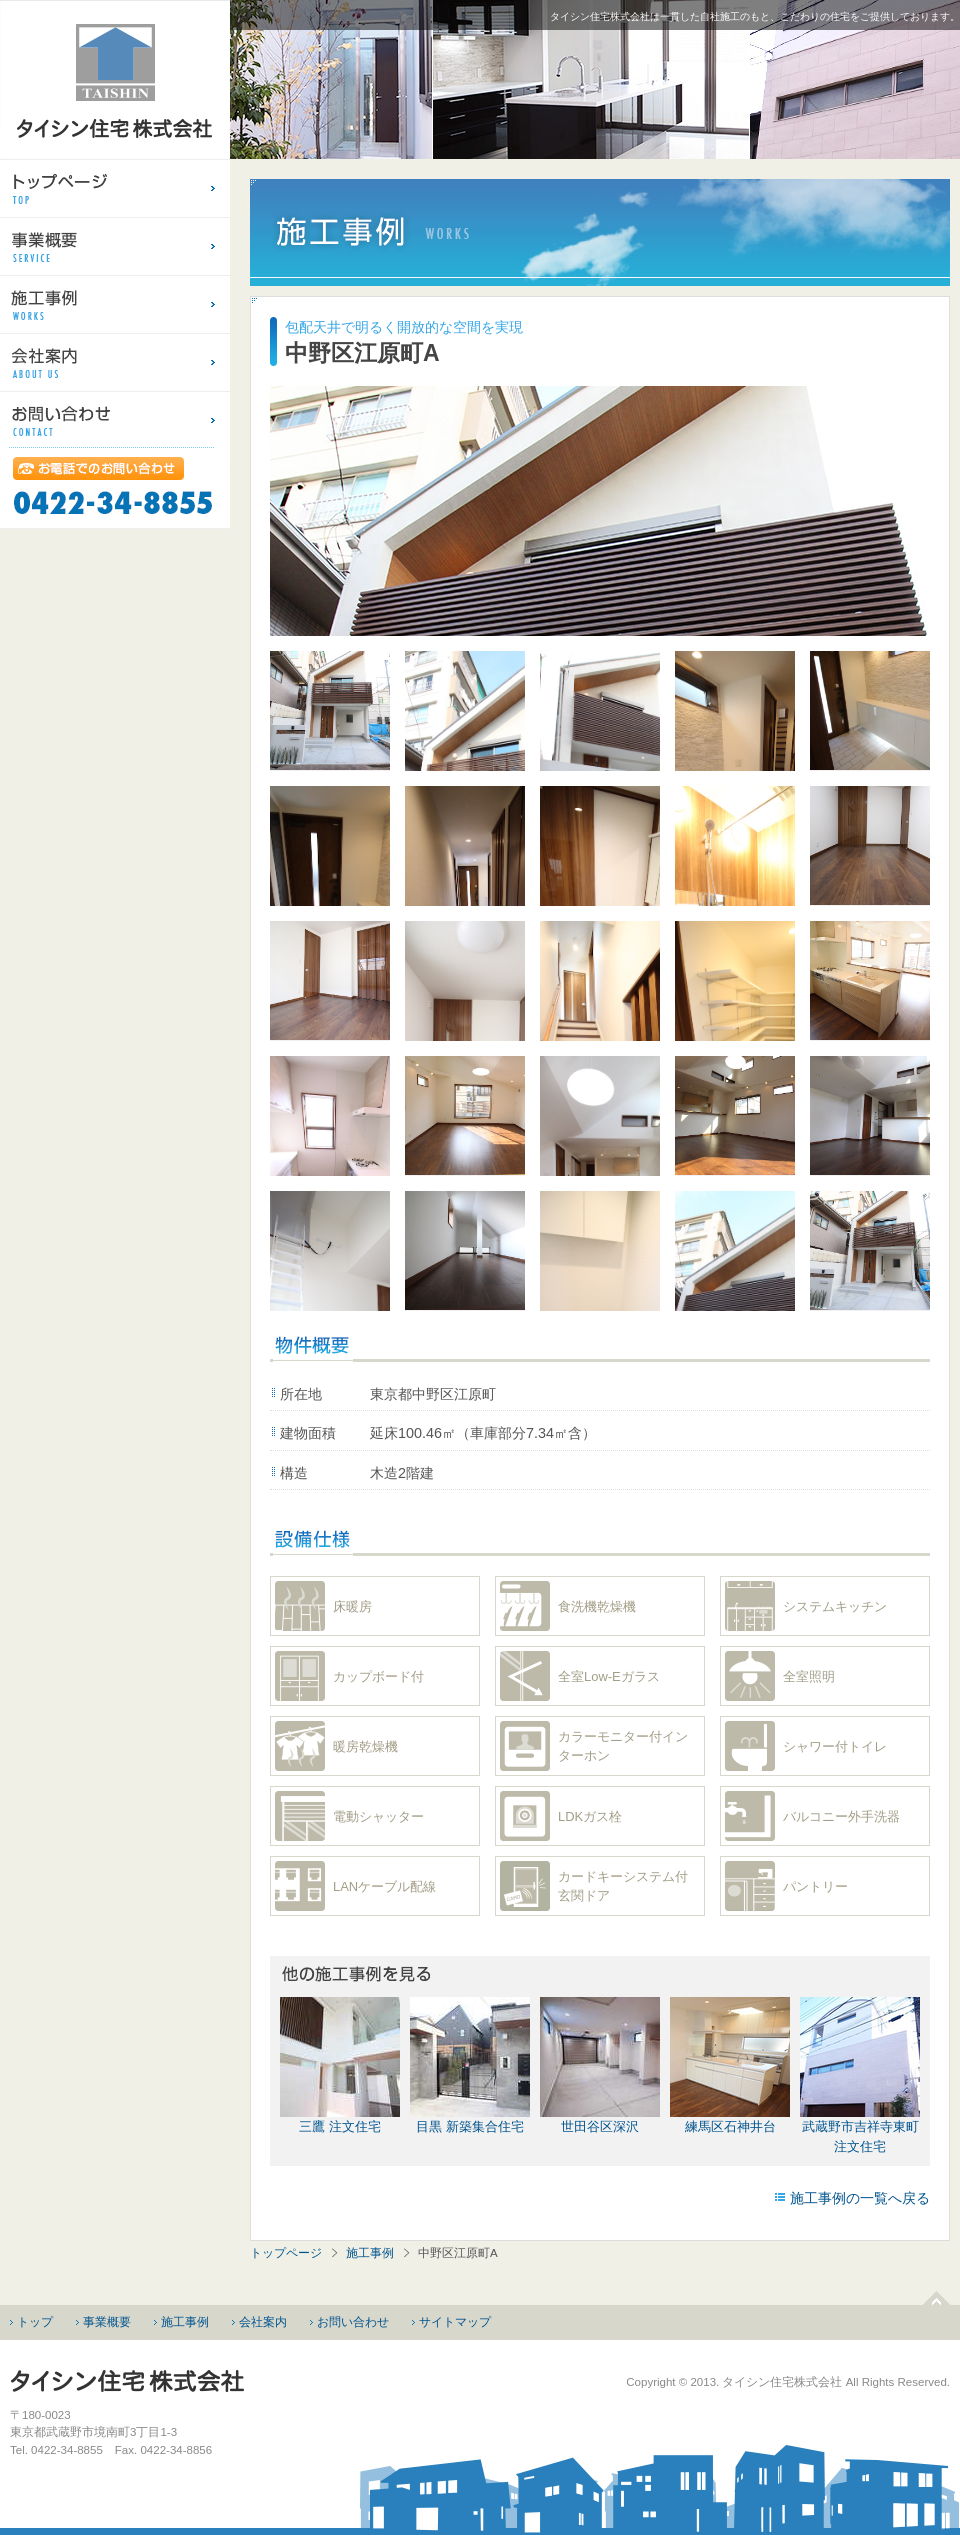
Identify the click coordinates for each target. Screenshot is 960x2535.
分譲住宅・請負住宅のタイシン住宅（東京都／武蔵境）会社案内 (115, 362)
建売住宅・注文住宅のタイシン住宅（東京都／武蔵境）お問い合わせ (115, 420)
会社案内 (263, 2322)
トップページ (286, 2253)
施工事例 (370, 2253)
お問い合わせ (353, 2322)
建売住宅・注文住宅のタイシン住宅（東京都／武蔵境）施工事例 (115, 304)
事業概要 (107, 2322)
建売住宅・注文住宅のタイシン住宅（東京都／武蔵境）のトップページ (115, 188)
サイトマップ (455, 2322)
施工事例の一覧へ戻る (860, 2198)
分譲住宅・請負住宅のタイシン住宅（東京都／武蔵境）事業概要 (115, 246)
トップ (35, 2322)
